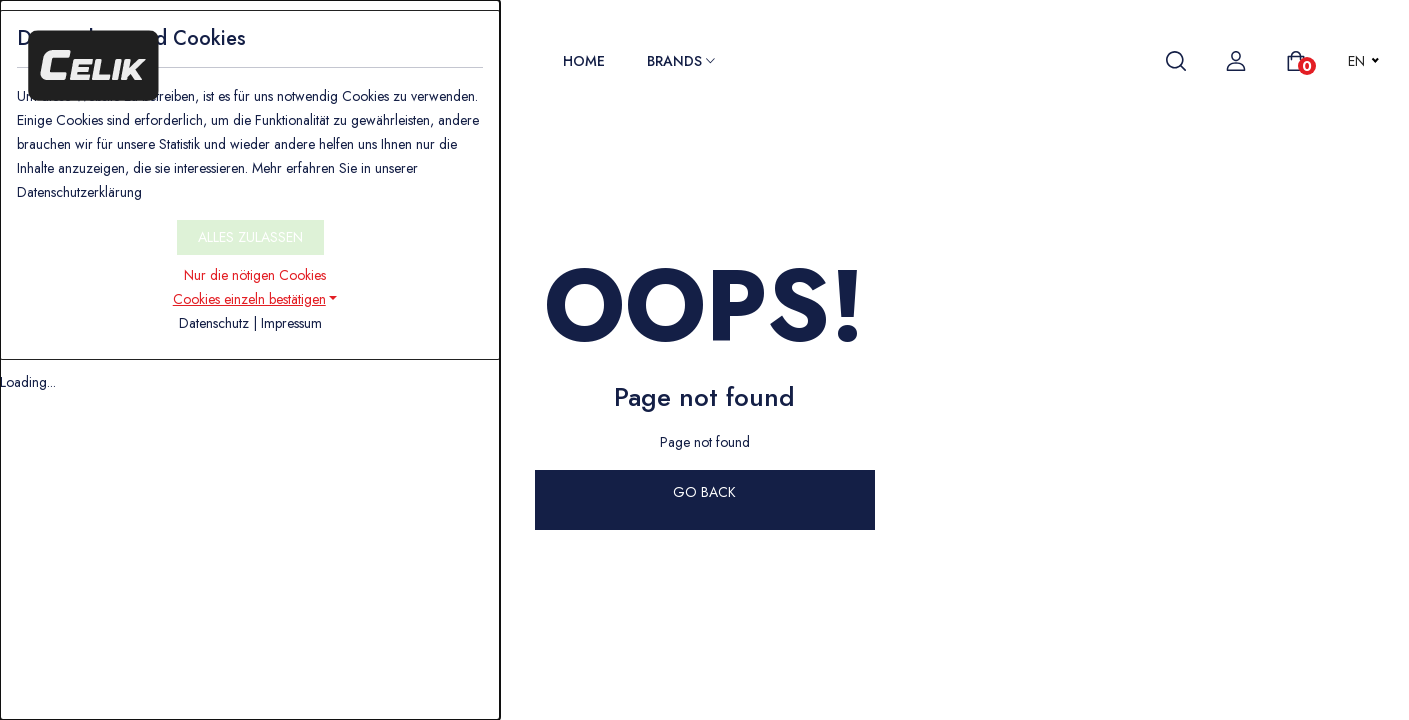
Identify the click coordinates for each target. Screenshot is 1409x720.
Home (584, 61)
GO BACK (704, 492)
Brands (681, 61)
